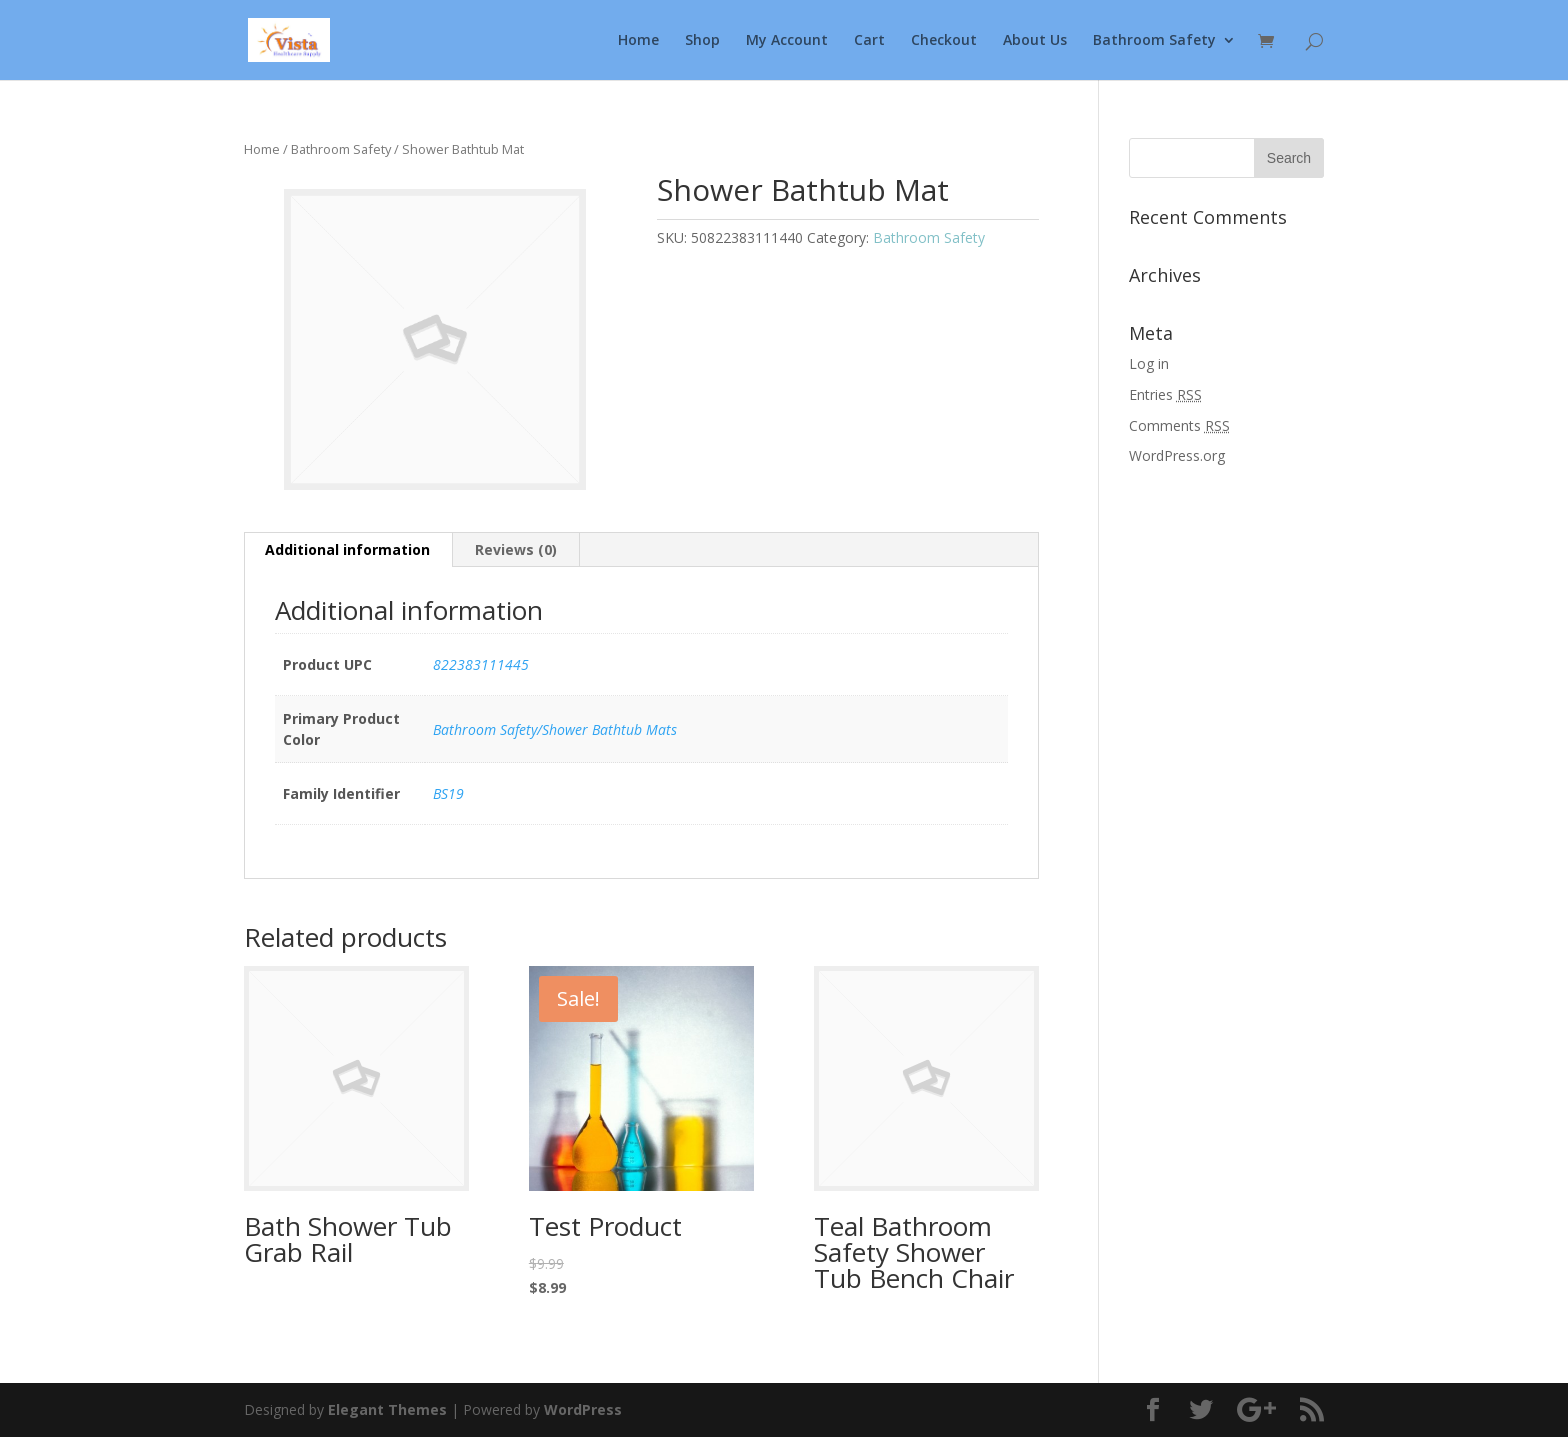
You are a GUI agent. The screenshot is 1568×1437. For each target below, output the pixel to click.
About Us (1035, 41)
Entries (1165, 394)
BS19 (448, 793)
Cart (869, 41)
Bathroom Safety (1154, 41)
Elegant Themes (387, 1409)
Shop (702, 41)
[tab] (348, 550)
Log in (1149, 363)
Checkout (944, 41)
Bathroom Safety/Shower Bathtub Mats (555, 729)
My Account (787, 41)
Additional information (347, 549)
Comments (1179, 425)
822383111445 (481, 664)
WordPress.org (1177, 455)
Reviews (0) (516, 549)
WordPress (583, 1409)
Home (638, 41)
